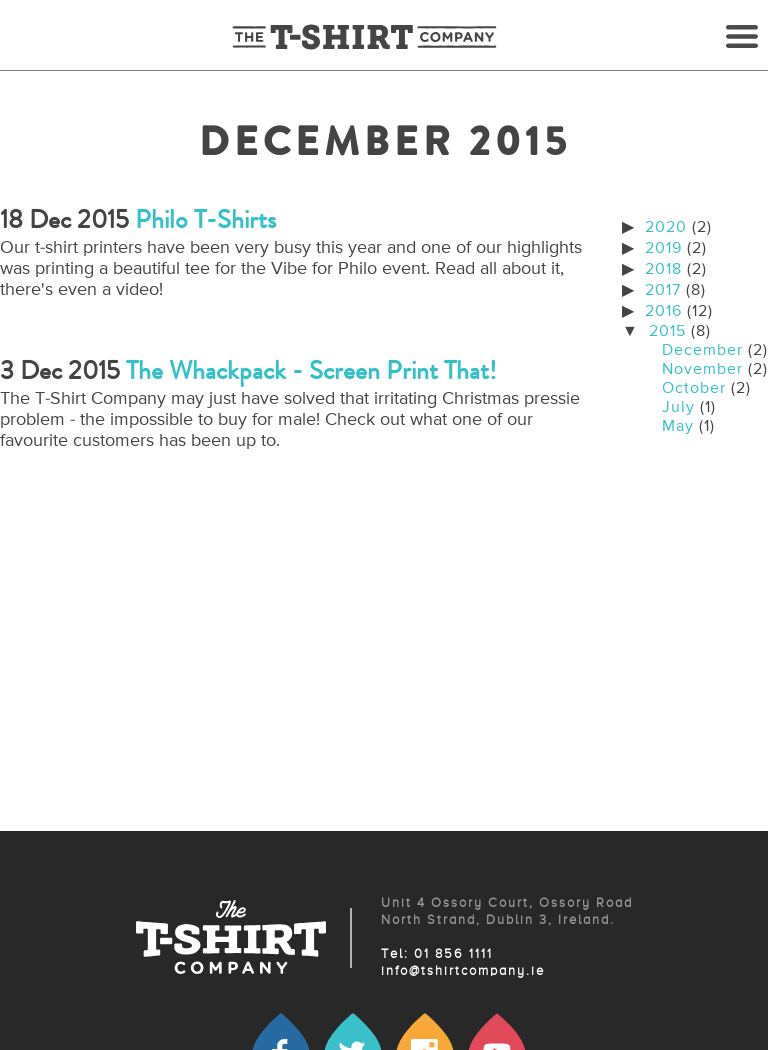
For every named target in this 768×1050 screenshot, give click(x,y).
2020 (666, 228)
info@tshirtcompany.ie (463, 971)
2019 (663, 249)
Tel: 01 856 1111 (437, 954)
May (678, 427)
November (702, 370)
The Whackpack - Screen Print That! (311, 370)
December (702, 351)
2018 (663, 270)
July (678, 408)
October (694, 389)
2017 (663, 291)
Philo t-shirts (205, 219)
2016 (663, 312)
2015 (667, 332)
